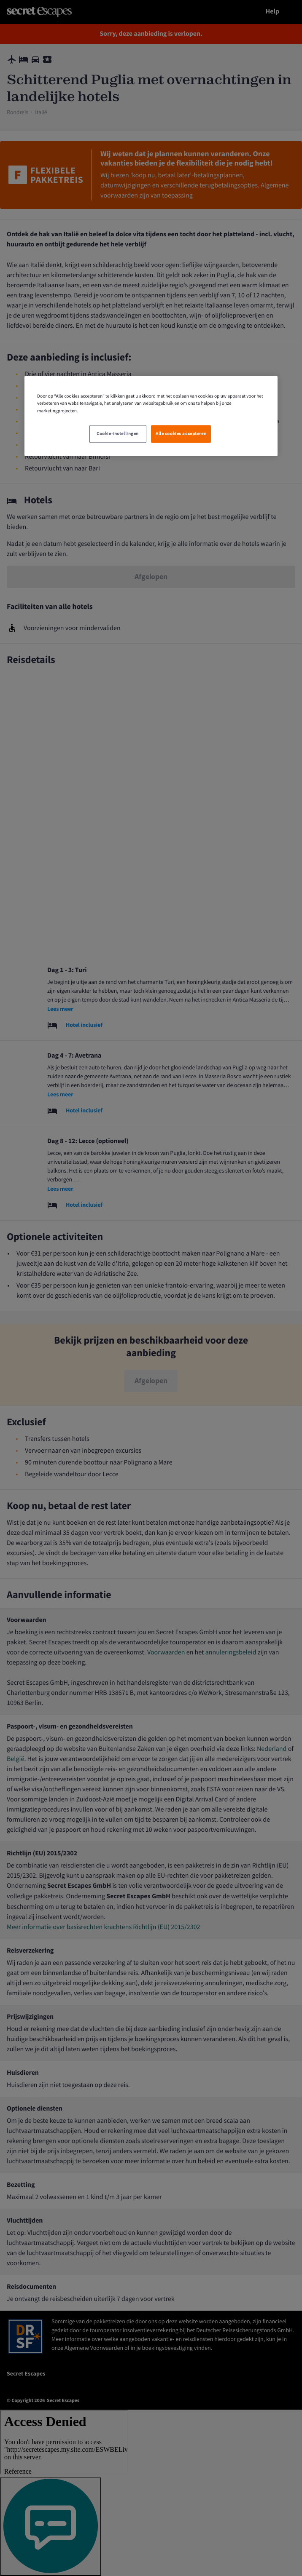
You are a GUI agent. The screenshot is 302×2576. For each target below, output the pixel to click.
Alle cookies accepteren (181, 433)
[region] (151, 416)
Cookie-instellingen (118, 433)
